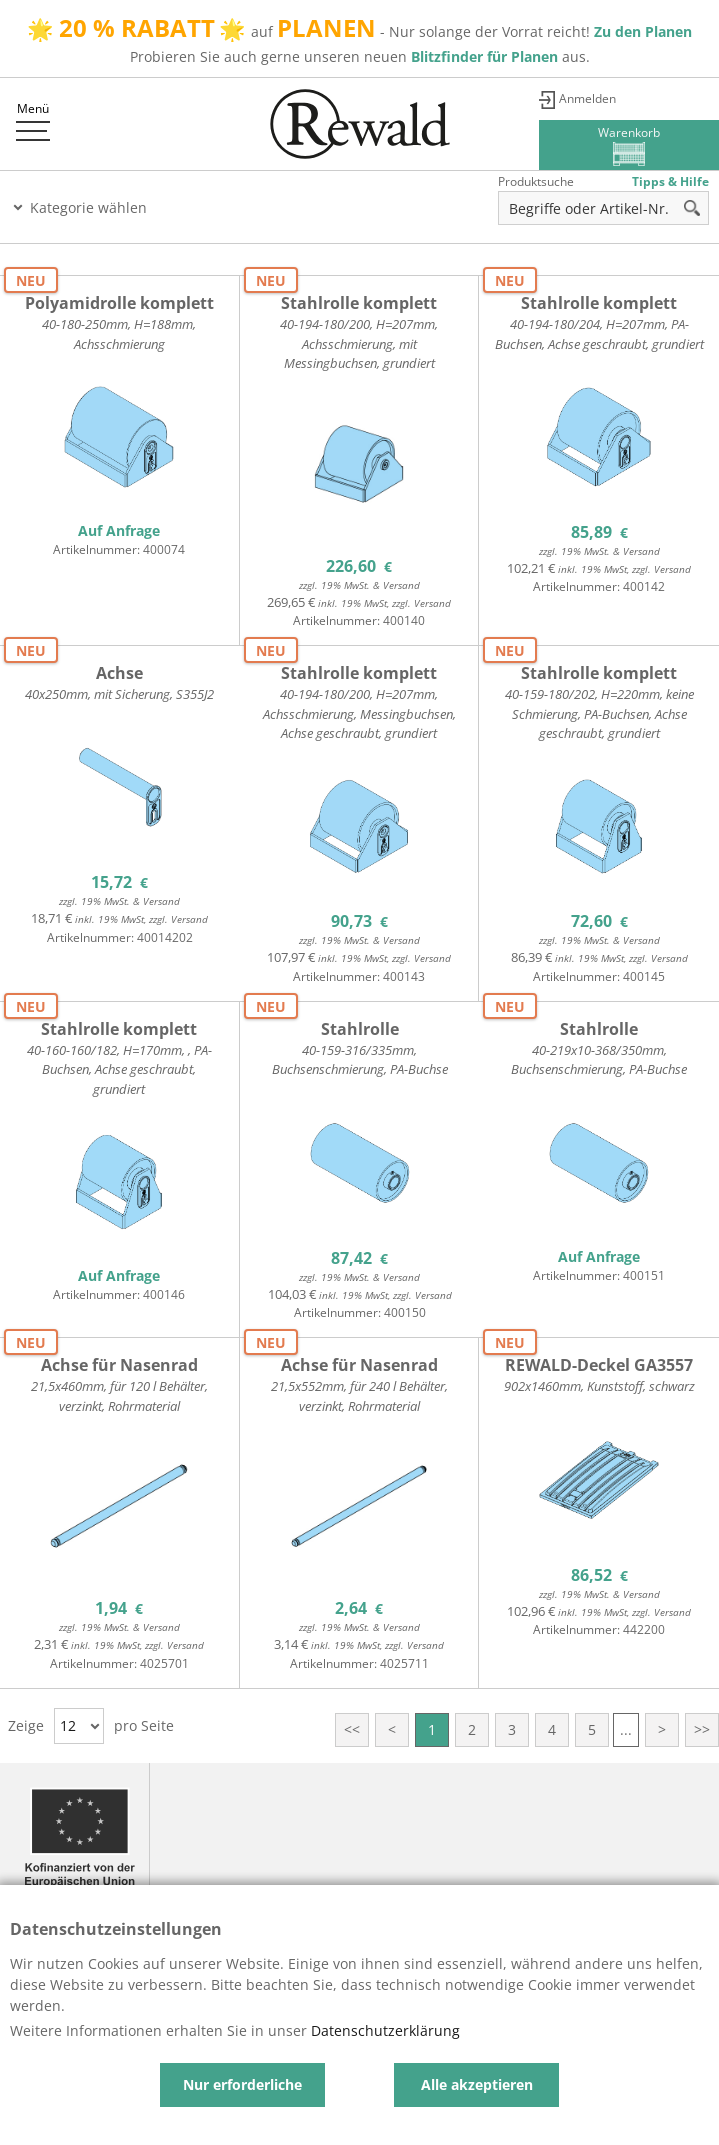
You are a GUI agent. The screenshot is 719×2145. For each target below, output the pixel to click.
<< (352, 1729)
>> (702, 1729)
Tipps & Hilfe (670, 181)
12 (68, 1725)
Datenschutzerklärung (385, 2030)
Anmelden (587, 98)
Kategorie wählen (88, 207)
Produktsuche (536, 181)
